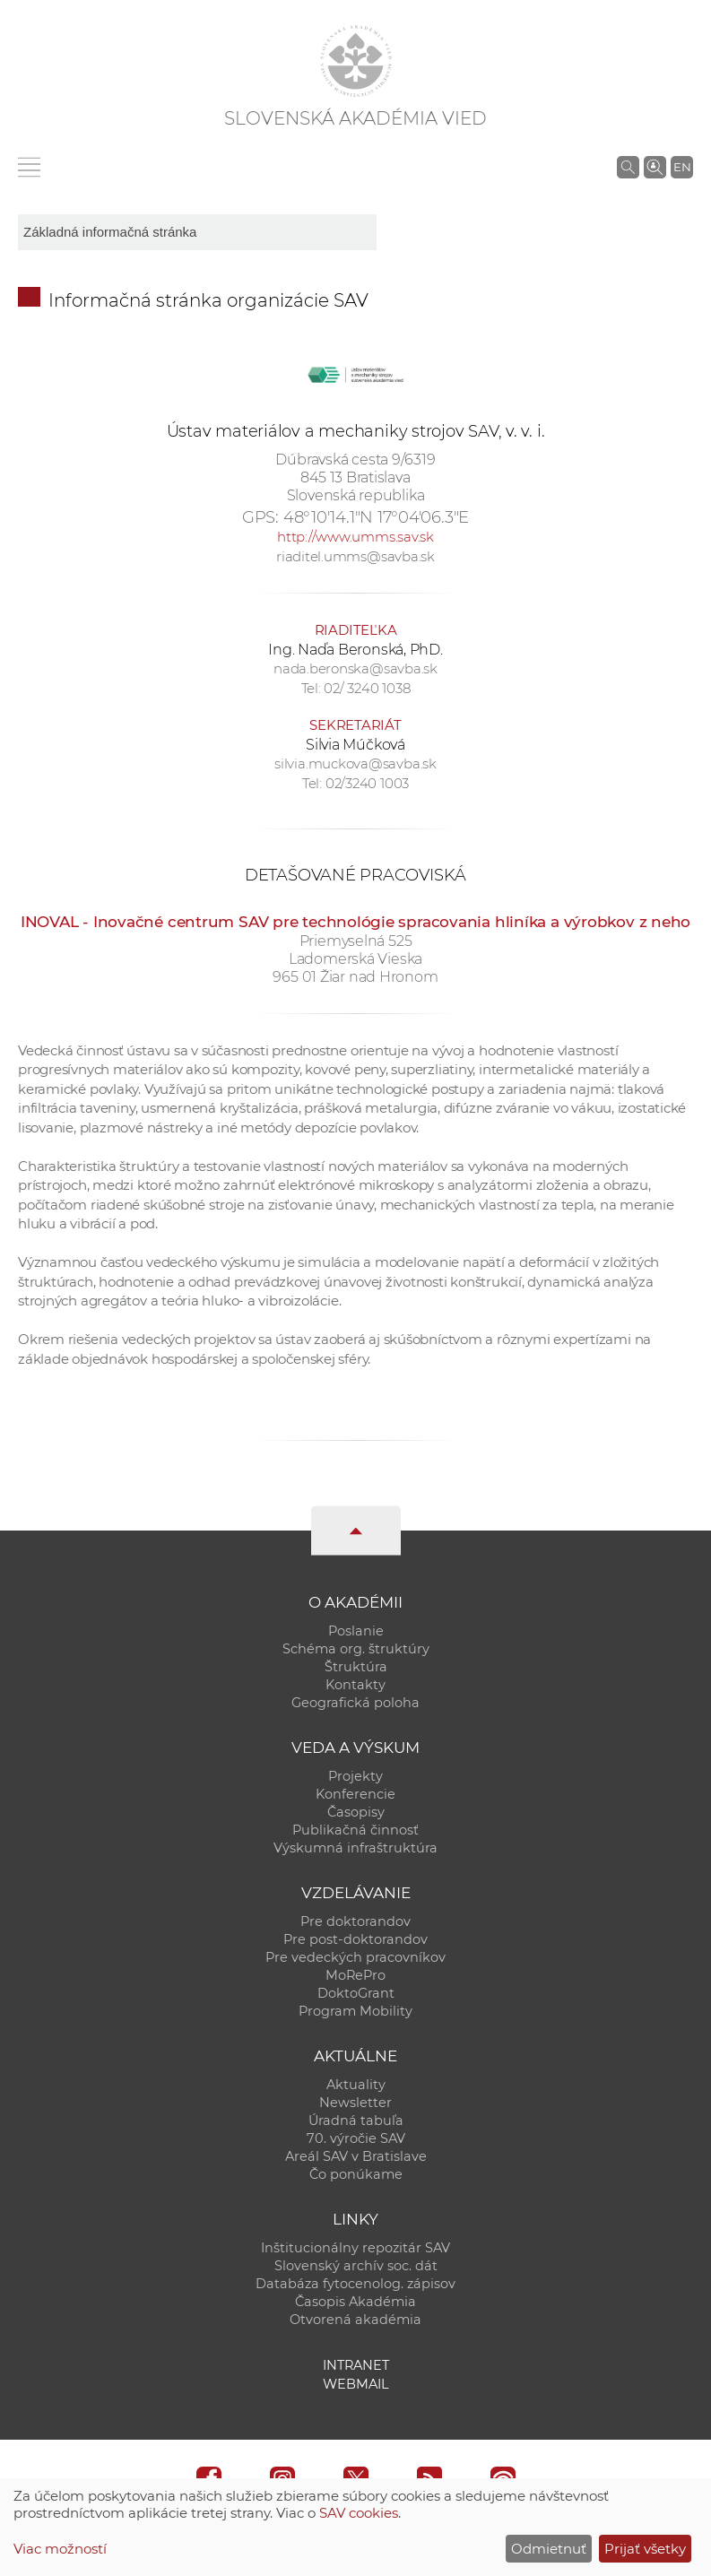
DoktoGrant (356, 1993)
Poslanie (356, 1631)
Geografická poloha (355, 1703)
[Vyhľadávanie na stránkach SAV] (628, 167)
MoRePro (355, 1975)
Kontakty (355, 1685)
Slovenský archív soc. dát (356, 2266)
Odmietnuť (548, 2548)
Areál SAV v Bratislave (356, 2156)
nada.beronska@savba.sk (355, 668)
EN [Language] (682, 167)
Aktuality (356, 2085)
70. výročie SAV (356, 2138)
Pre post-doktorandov (355, 1939)
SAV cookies (358, 2512)
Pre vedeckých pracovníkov (355, 1957)
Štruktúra (356, 1667)
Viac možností (60, 2548)
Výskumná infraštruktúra (355, 1848)
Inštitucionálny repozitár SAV (355, 2248)
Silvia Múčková (355, 744)
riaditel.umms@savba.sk (355, 556)
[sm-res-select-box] (197, 232)
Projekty (355, 1776)
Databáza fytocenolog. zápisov (355, 2284)
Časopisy (356, 1812)
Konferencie (355, 1794)
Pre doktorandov (355, 1921)
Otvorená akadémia (355, 2319)
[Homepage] (356, 61)
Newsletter (355, 2103)
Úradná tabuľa (355, 2120)
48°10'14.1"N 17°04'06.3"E (376, 517)
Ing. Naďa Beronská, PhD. (355, 649)
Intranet (356, 2365)
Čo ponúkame (356, 2174)
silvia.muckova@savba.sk (355, 763)
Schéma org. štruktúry (355, 1649)
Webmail (356, 2384)
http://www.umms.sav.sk (355, 536)
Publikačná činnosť (355, 1830)
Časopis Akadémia (355, 2302)
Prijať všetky (645, 2548)
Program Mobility (355, 2011)
